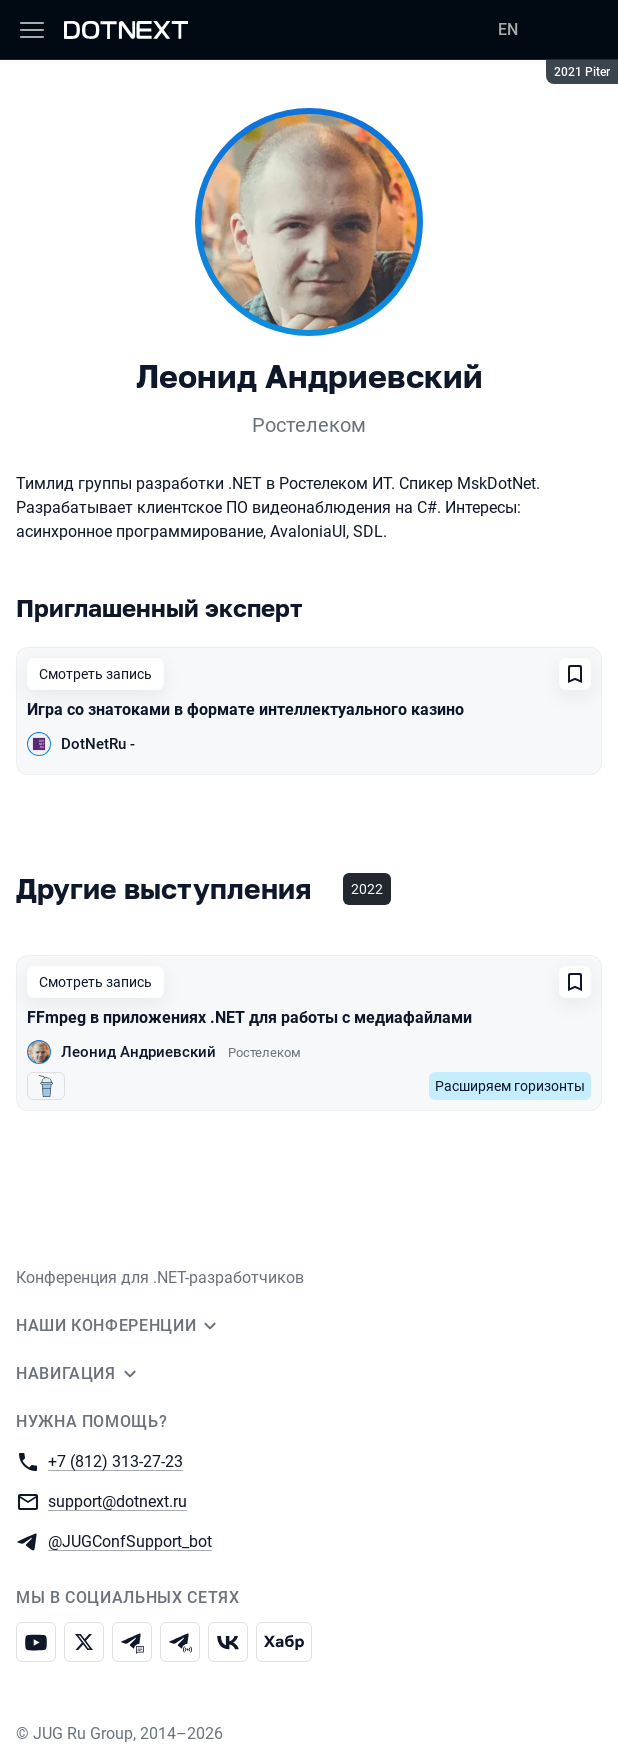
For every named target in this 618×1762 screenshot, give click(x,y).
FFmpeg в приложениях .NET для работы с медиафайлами (249, 1017)
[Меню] (32, 30)
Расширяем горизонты (510, 1086)
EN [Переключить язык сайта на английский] (508, 29)
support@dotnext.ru (117, 1500)
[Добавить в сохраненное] (575, 674)
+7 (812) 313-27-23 (115, 1460)
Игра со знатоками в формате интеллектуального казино (245, 709)
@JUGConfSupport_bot (130, 1540)
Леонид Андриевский (138, 1052)
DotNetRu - (98, 744)
